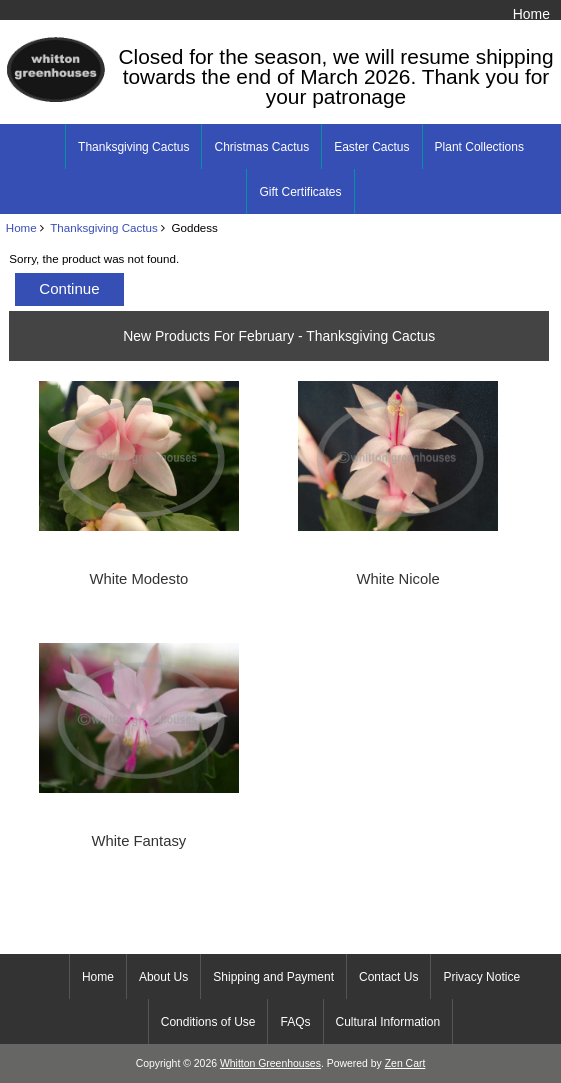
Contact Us (388, 977)
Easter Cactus (371, 147)
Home (531, 14)
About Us (163, 977)
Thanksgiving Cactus (104, 227)
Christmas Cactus (261, 147)
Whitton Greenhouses (270, 1063)
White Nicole (398, 579)
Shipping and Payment (273, 977)
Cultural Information (388, 1022)
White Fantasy (139, 841)
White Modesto (138, 579)
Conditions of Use (208, 1022)
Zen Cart (405, 1063)
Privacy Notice (481, 977)
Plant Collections (479, 147)
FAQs (295, 1022)
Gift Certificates (300, 192)
